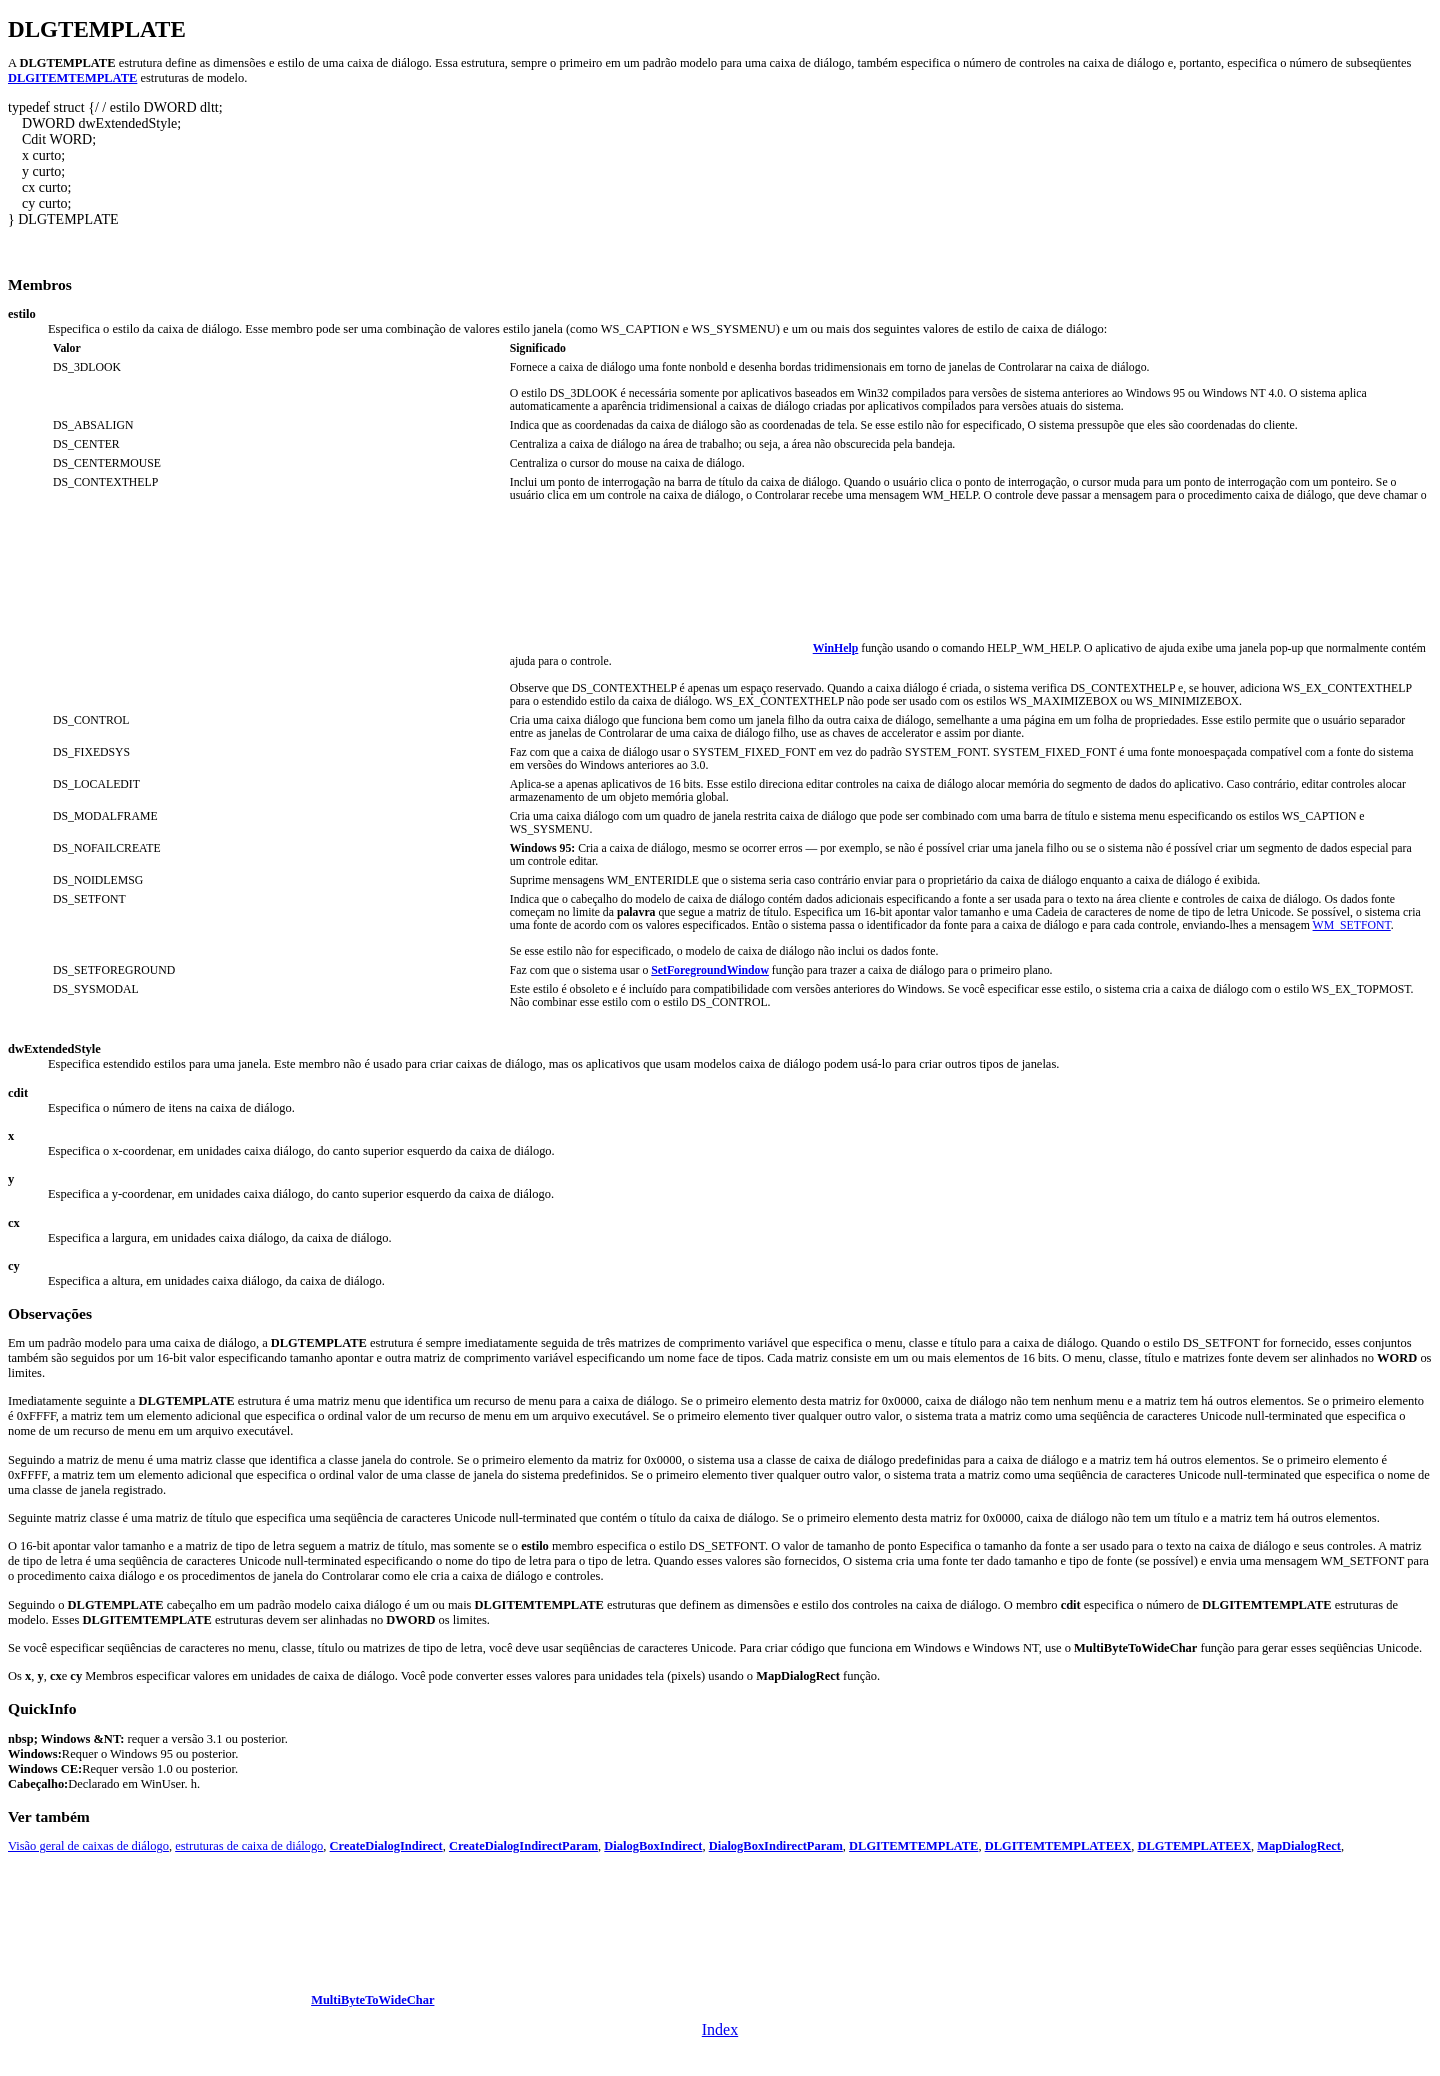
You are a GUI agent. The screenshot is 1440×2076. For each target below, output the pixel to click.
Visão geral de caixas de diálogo (88, 1846)
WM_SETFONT (1352, 925)
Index (720, 2029)
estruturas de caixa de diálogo (249, 1846)
